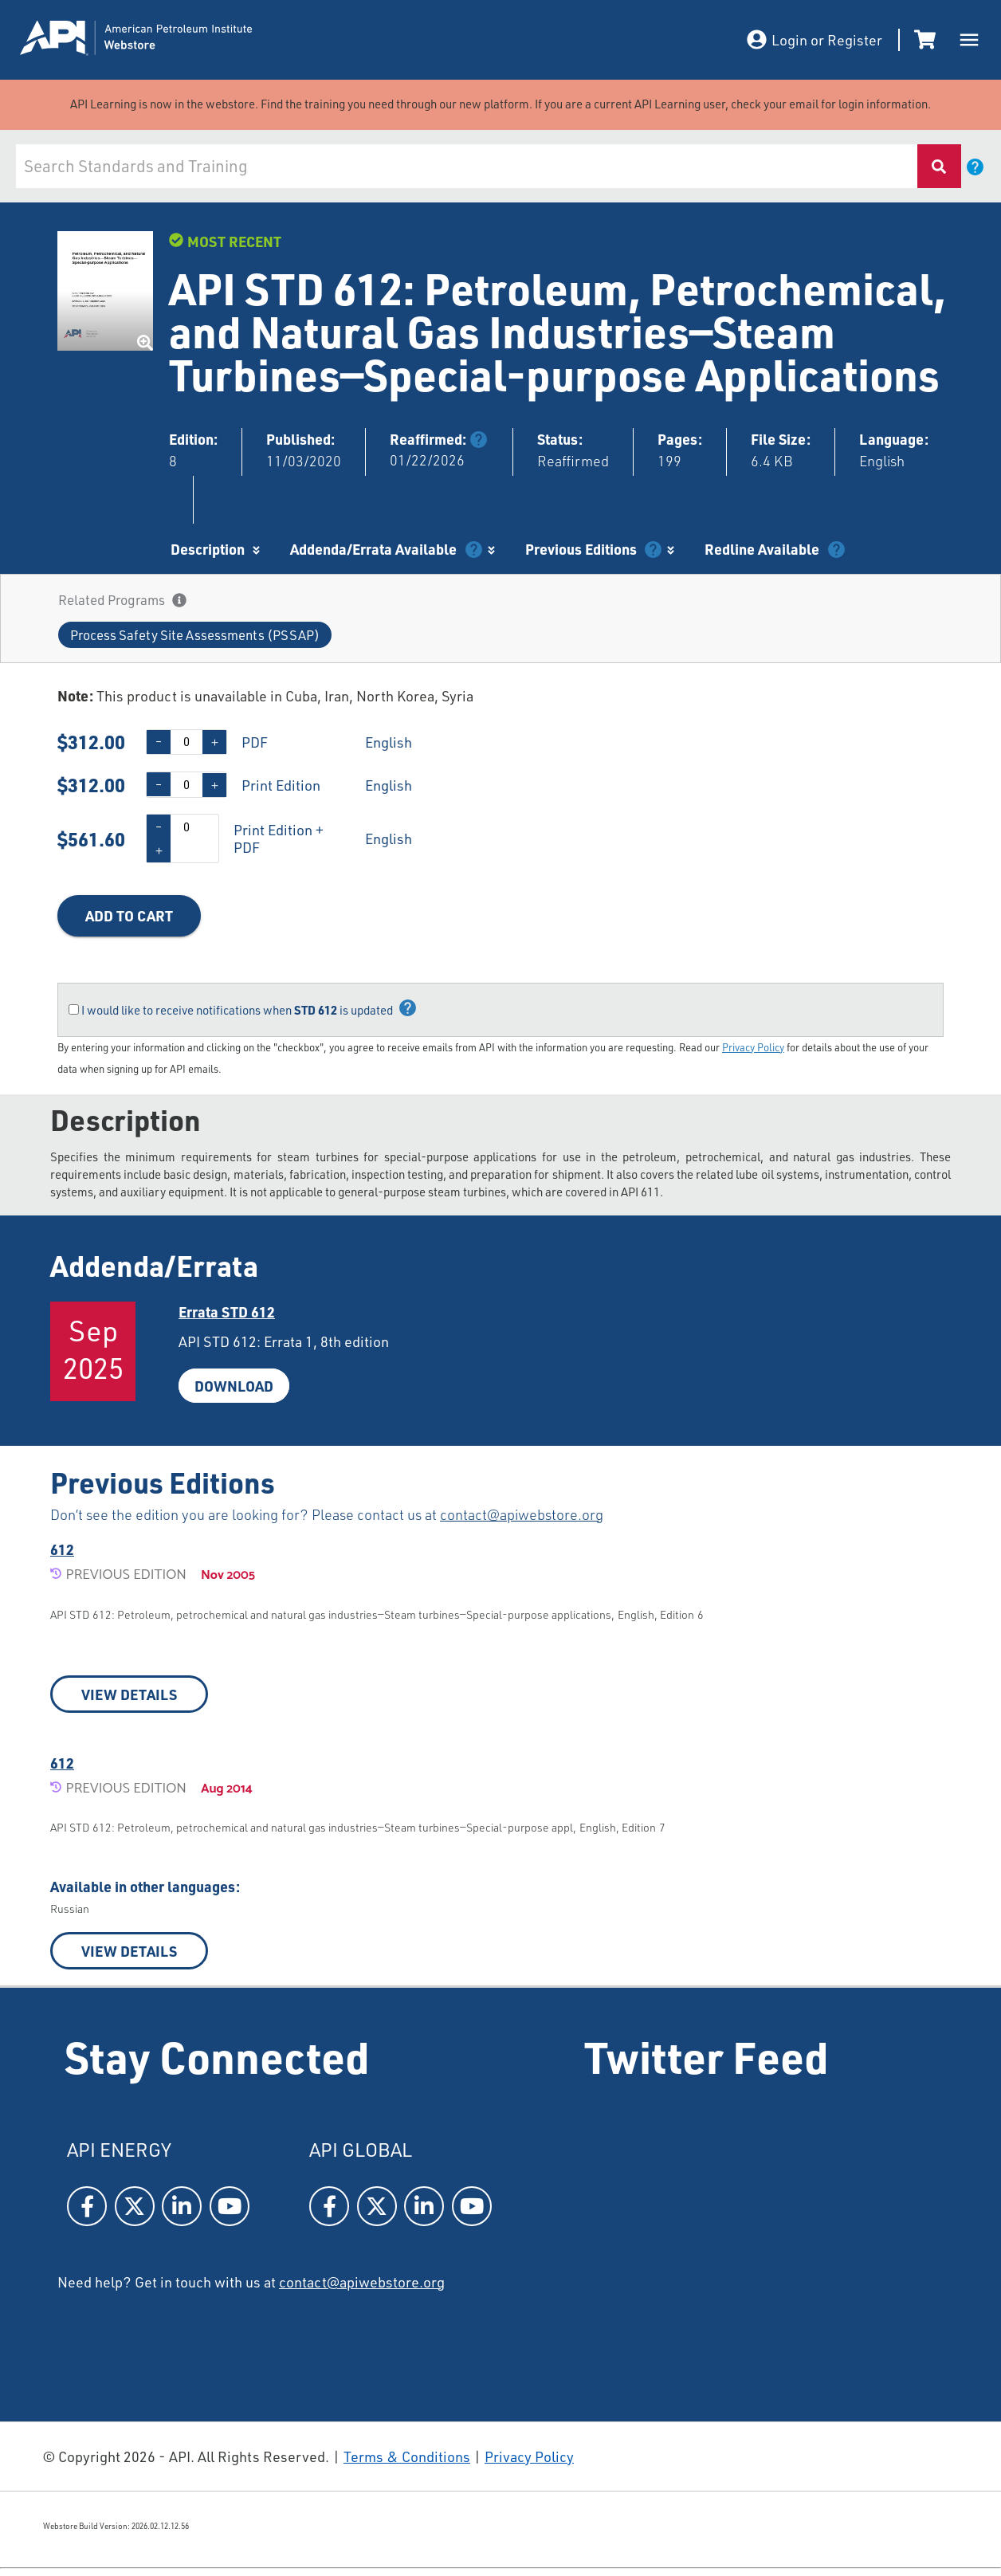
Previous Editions (581, 549)
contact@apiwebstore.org (521, 1514)
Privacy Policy (753, 1047)
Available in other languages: (145, 1886)
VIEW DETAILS (129, 1694)
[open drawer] (969, 40)
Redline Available (762, 549)
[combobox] (466, 166)
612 (62, 1549)
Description (208, 549)
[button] (195, 635)
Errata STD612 (227, 1311)
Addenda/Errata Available (373, 549)
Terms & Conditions (406, 2456)
